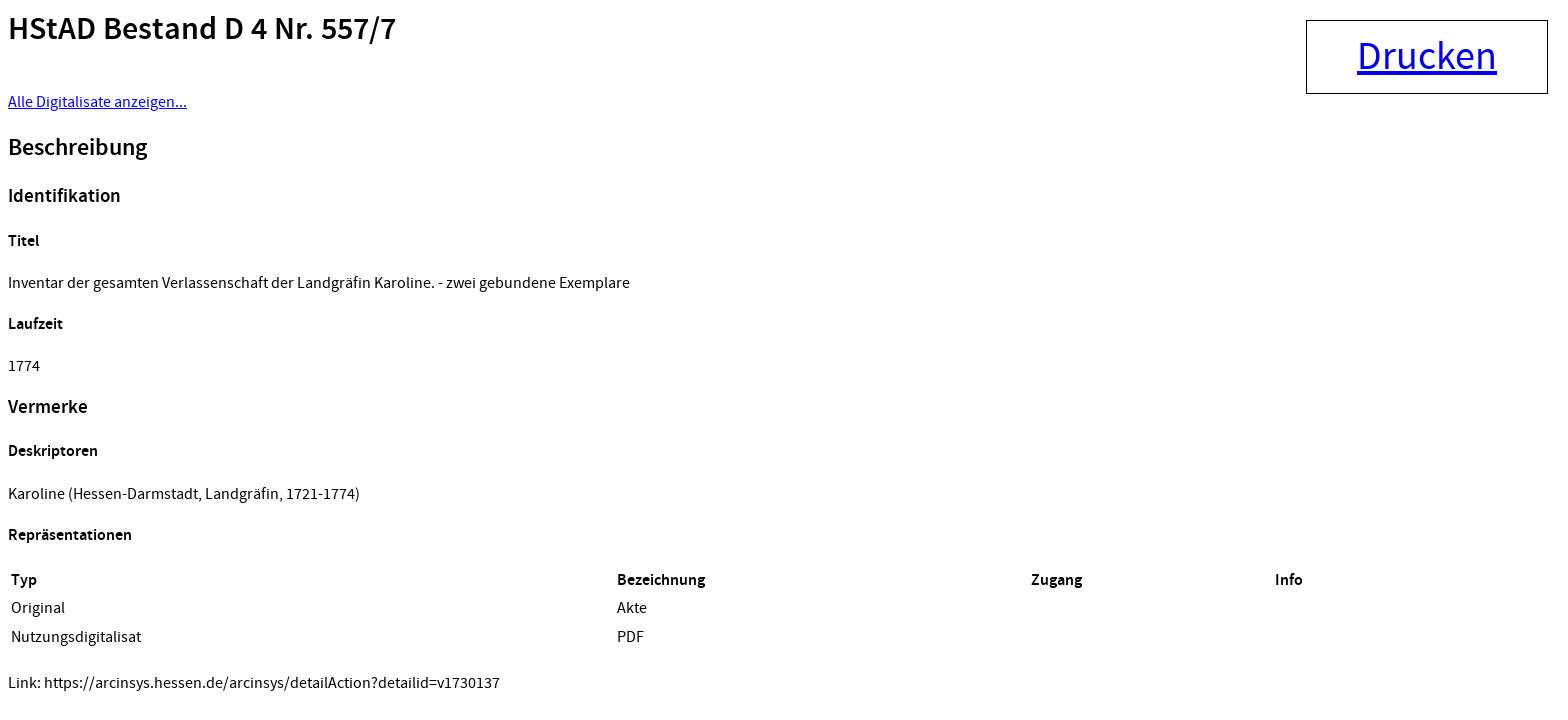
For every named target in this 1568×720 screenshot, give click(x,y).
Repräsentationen (70, 535)
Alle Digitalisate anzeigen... (97, 102)
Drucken (1427, 57)
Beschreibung (77, 148)
